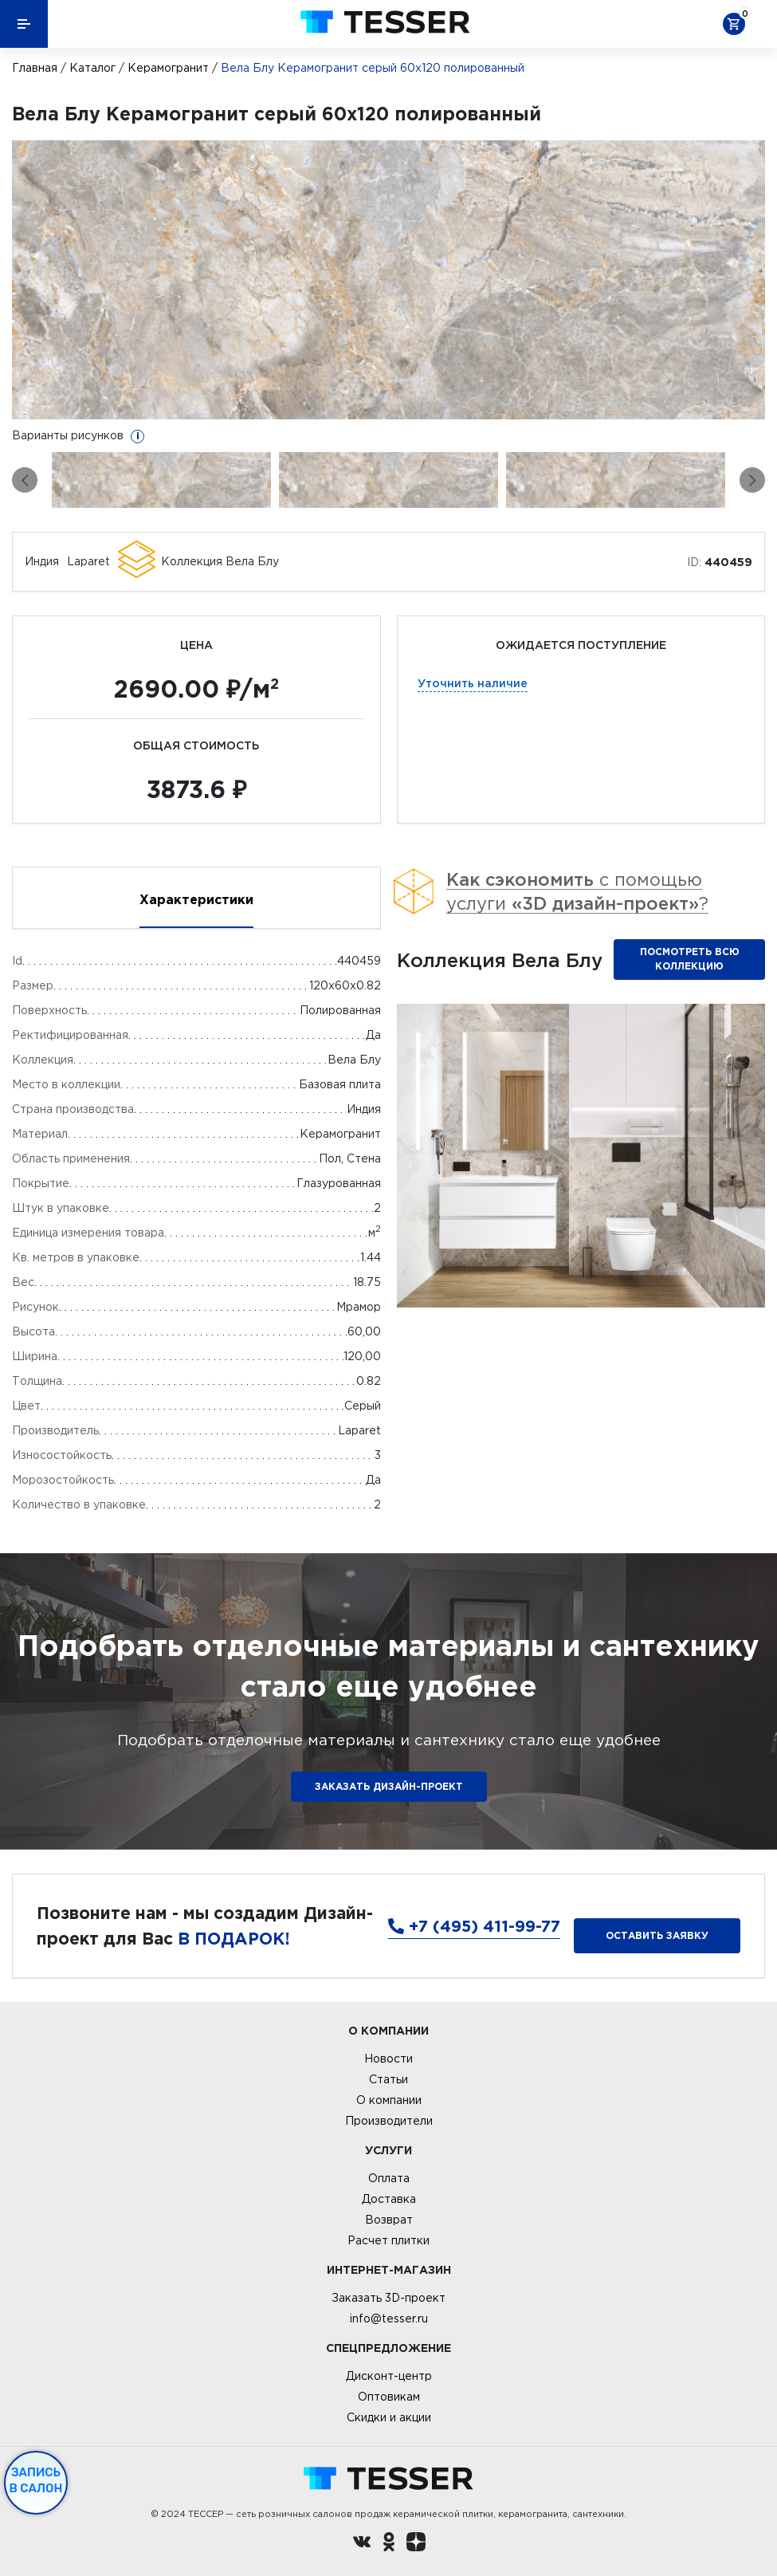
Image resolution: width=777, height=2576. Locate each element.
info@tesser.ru (389, 2318)
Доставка (389, 2199)
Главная (34, 67)
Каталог (92, 67)
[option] (388, 279)
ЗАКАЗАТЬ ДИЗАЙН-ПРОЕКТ (389, 1786)
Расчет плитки (388, 2240)
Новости (388, 2058)
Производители (389, 2120)
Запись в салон (36, 2480)
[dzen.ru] (416, 2544)
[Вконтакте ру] (361, 2544)
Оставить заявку (657, 1935)
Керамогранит (168, 67)
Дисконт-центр (389, 2376)
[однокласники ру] (388, 2544)
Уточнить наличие (473, 683)
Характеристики (196, 899)
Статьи (388, 2079)
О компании (389, 2100)
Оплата (389, 2178)
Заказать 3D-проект (388, 2297)
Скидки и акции (389, 2417)
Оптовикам (389, 2396)
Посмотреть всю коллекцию (690, 958)
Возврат (389, 2219)
